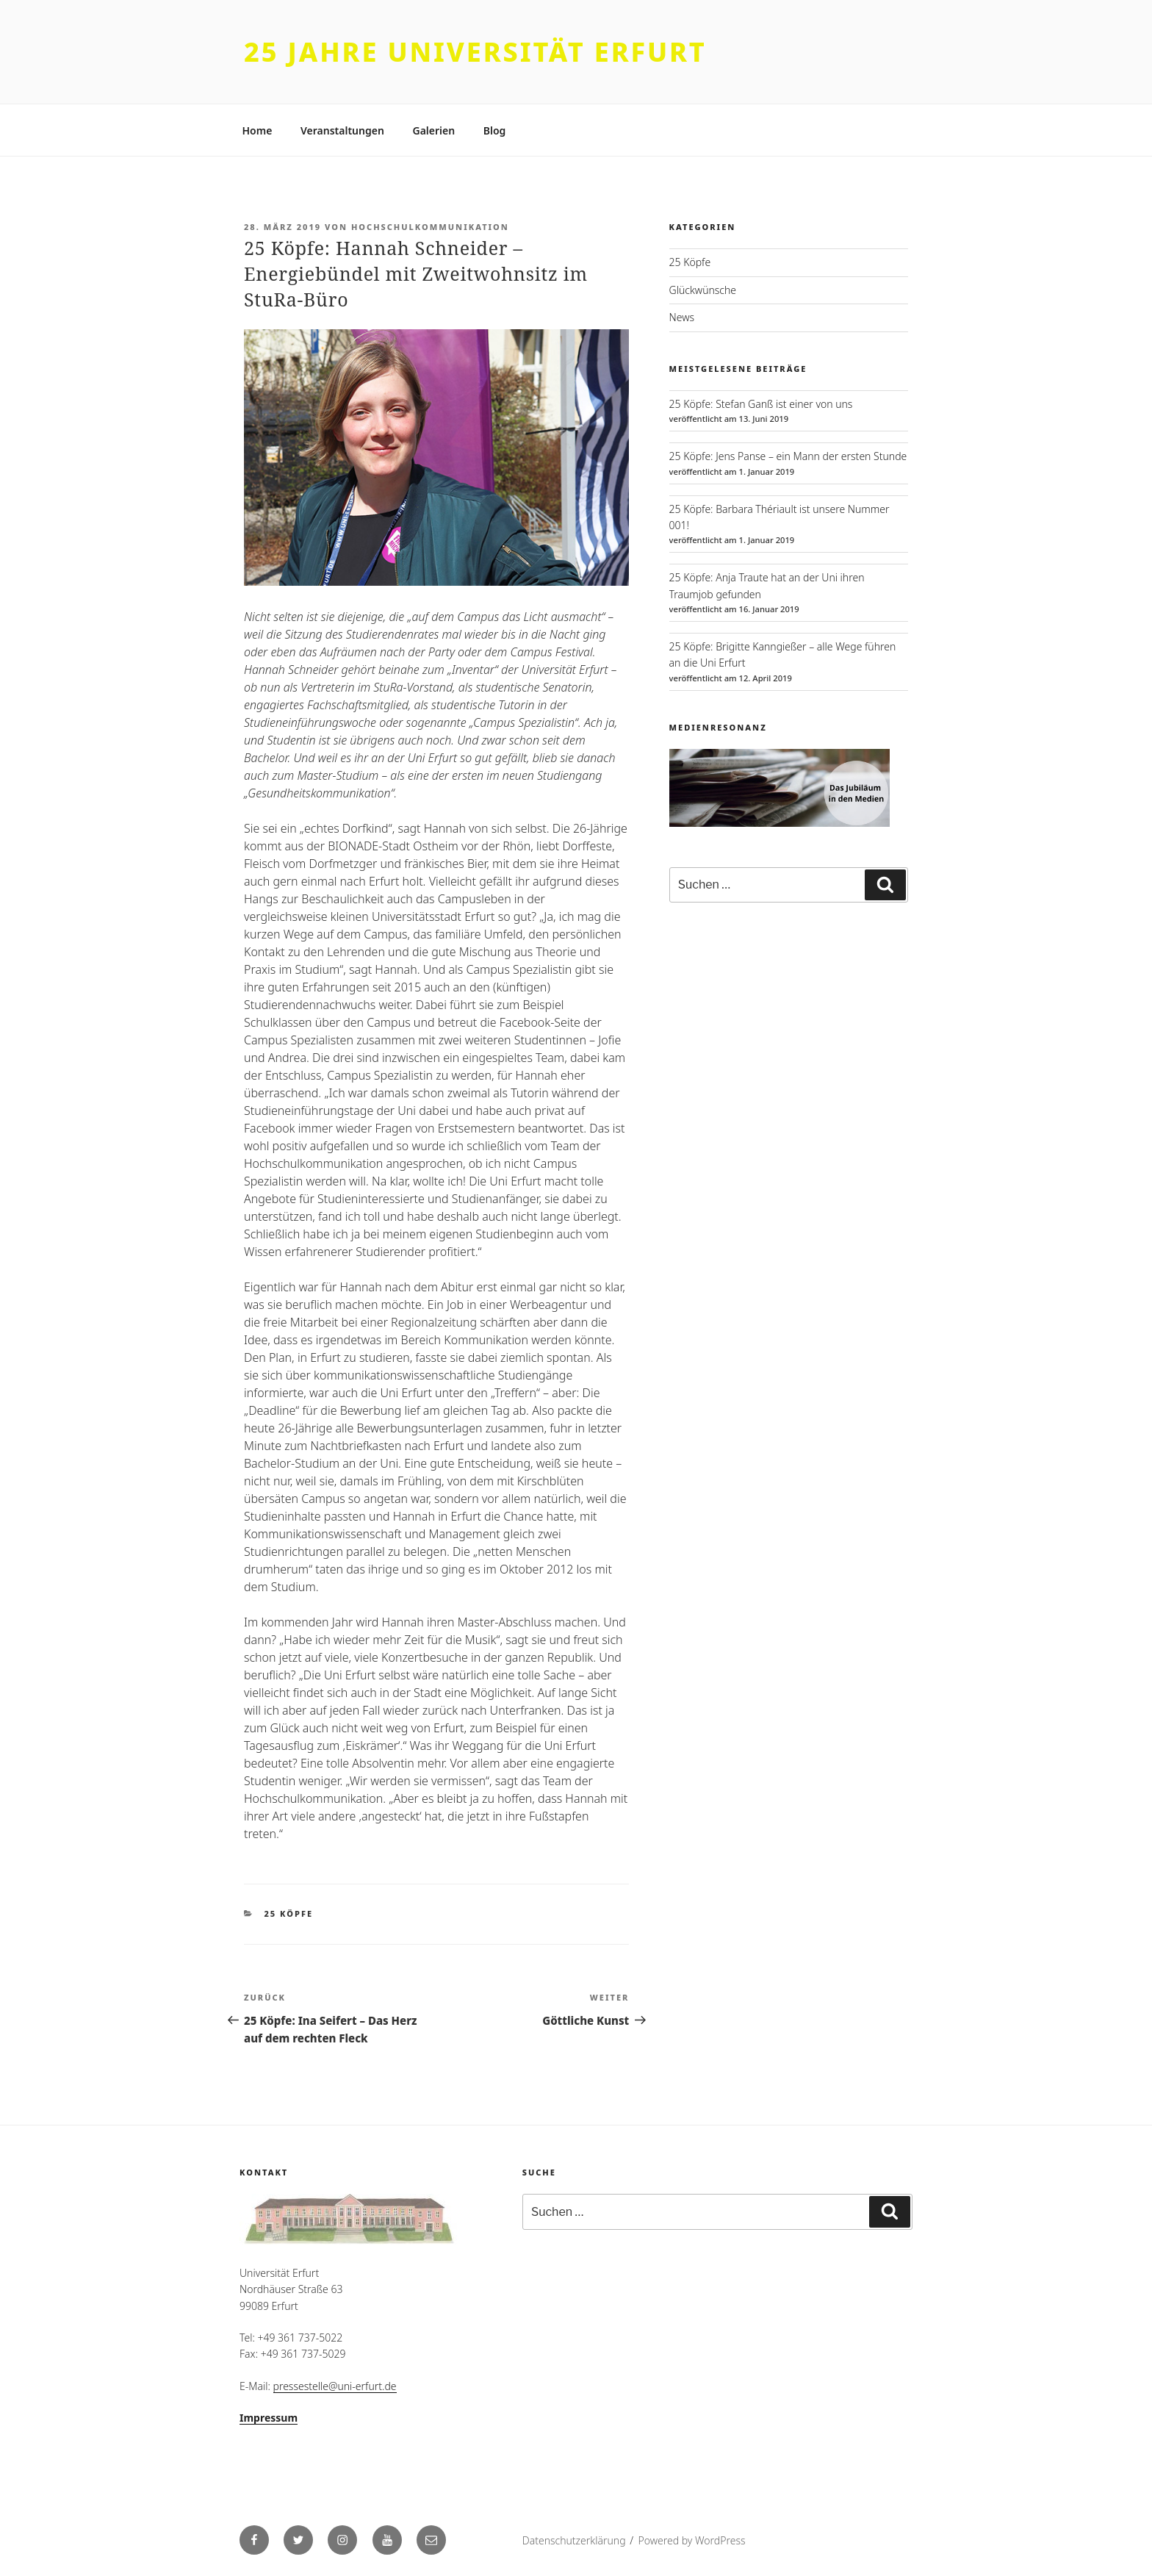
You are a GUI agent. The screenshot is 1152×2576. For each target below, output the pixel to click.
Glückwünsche (703, 290)
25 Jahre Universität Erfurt (475, 52)
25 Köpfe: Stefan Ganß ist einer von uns (761, 404)
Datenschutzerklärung (574, 2540)
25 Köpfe (289, 1913)
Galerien (433, 130)
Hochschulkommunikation (430, 226)
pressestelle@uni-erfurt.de (335, 2386)
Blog (494, 130)
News (682, 317)
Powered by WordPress (691, 2540)
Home (257, 130)
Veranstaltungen (342, 130)
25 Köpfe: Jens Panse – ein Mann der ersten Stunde (788, 456)
